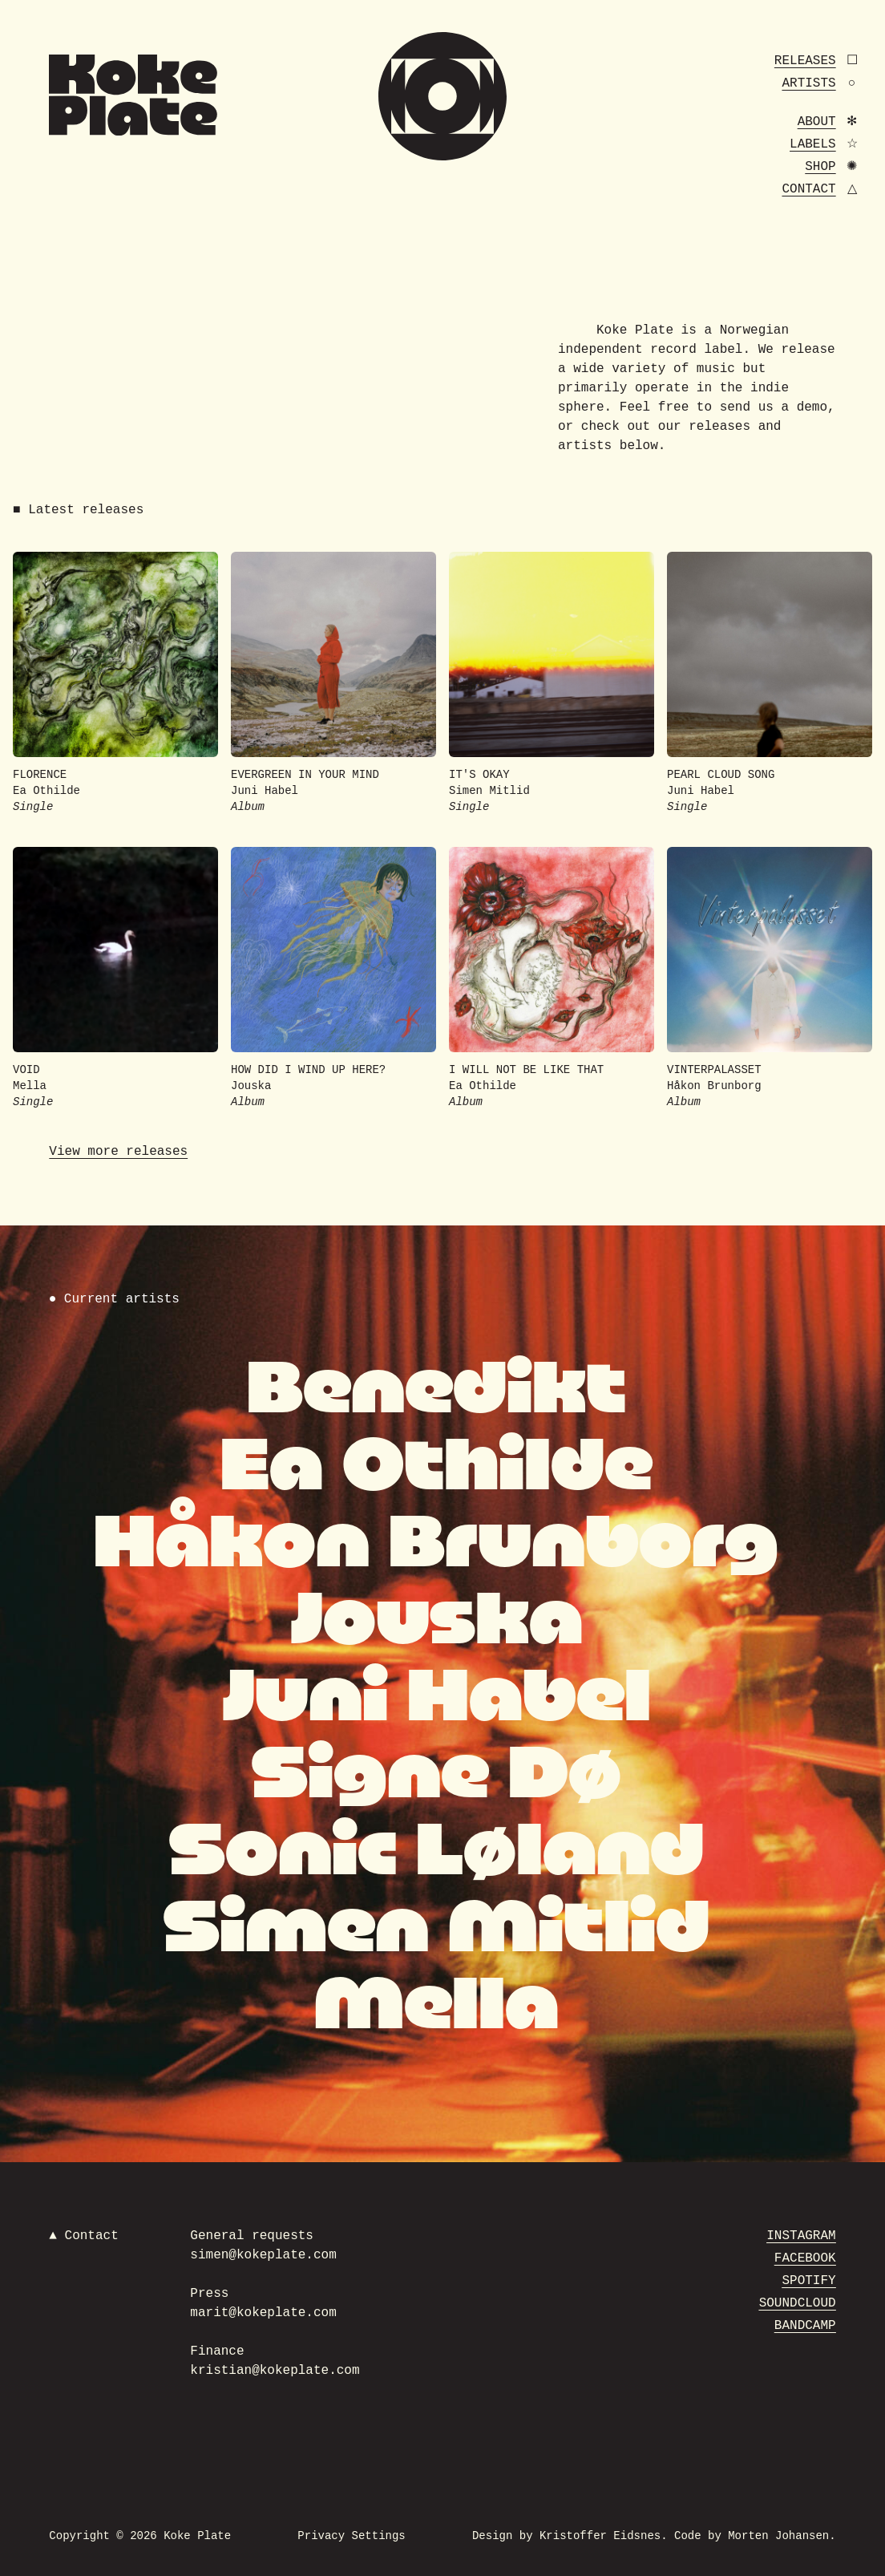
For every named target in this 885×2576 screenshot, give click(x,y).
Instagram (800, 2236)
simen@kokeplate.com (263, 2255)
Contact (808, 189)
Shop (820, 167)
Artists (808, 83)
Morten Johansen (778, 2535)
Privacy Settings (351, 2535)
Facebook (805, 2258)
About (817, 122)
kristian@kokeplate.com (274, 2370)
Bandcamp (805, 2326)
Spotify (808, 2281)
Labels (813, 144)
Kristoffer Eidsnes (600, 2535)
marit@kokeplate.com (263, 2313)
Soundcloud (797, 2303)
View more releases (118, 1151)
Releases (805, 61)
